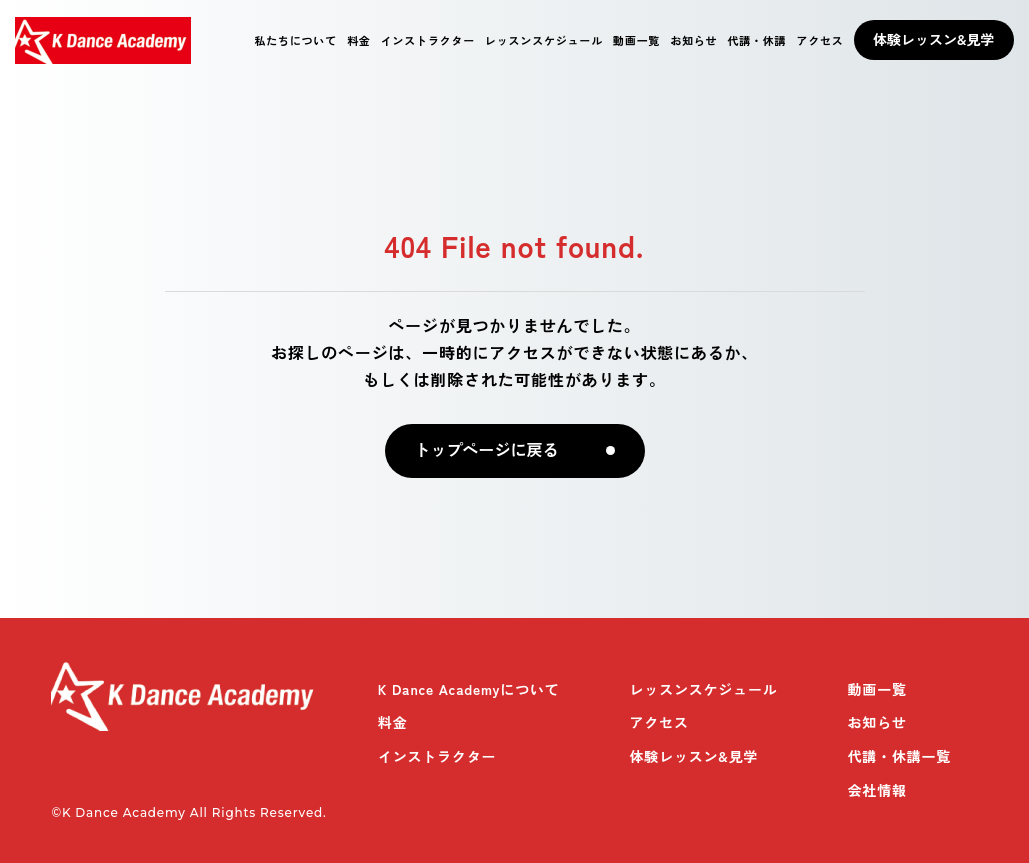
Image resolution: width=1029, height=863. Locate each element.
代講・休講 (756, 40)
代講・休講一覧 (900, 756)
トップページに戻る (487, 450)
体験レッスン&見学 (933, 39)
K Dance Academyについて (469, 689)
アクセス (819, 40)
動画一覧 (636, 40)
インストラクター (428, 40)
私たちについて (295, 40)
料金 (359, 40)
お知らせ (693, 40)
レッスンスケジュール (544, 40)
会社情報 (877, 790)
